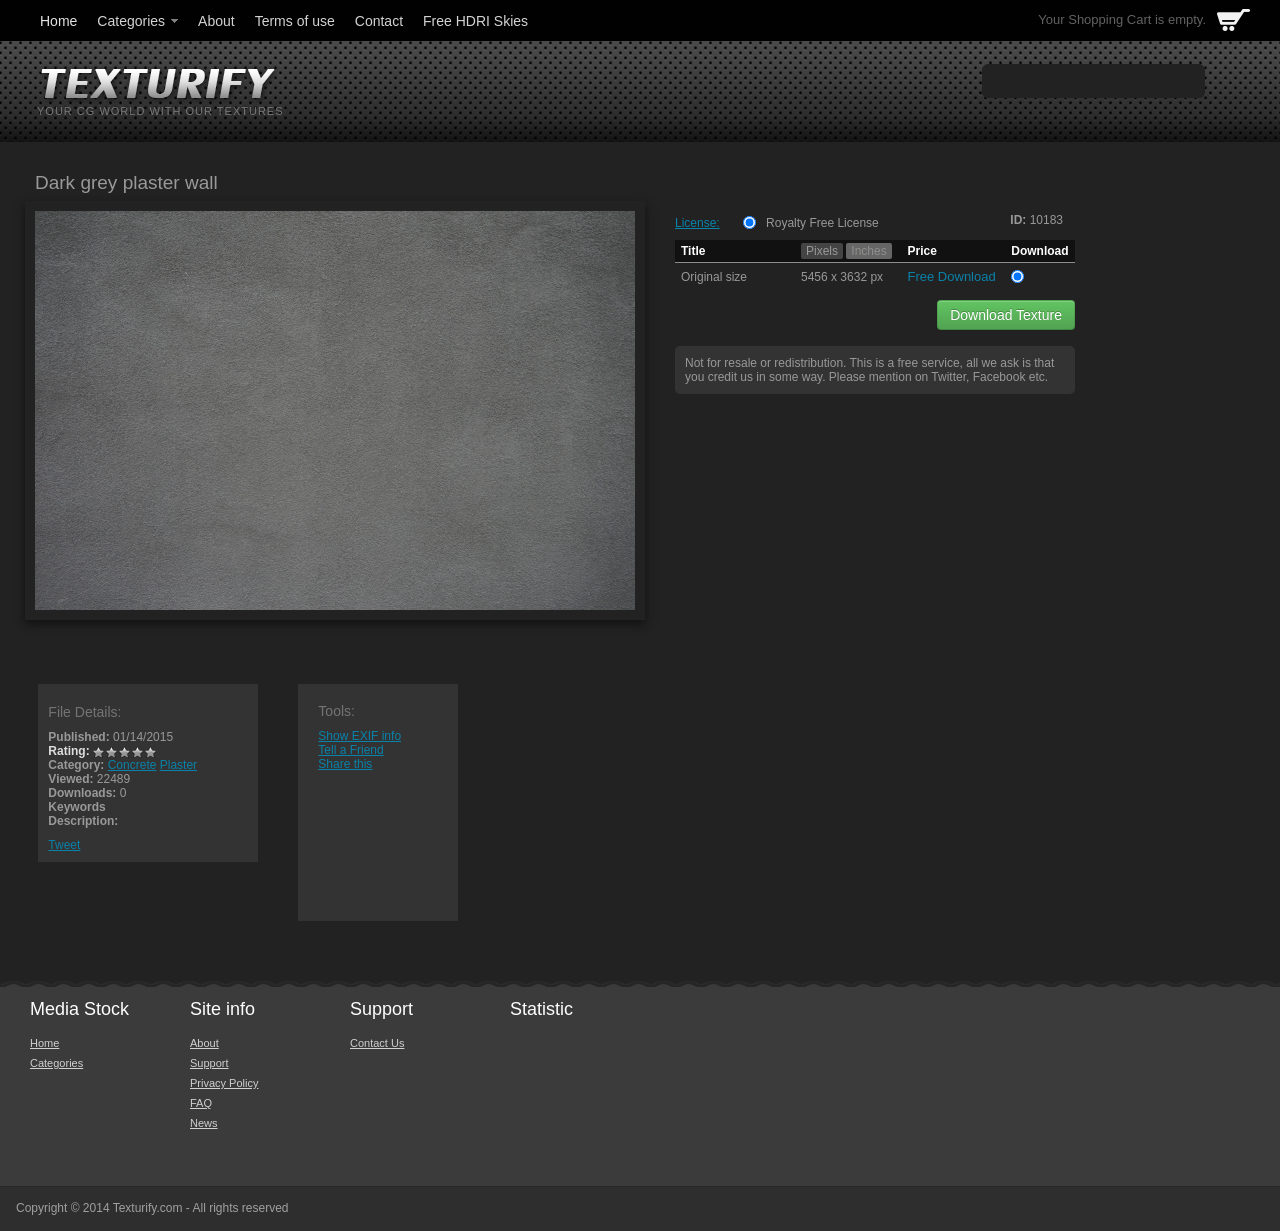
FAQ (201, 1103)
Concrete (132, 765)
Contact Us (377, 1043)
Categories (139, 21)
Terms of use (295, 21)
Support (209, 1063)
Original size (714, 277)
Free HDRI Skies (475, 21)
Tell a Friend (350, 750)
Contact (379, 21)
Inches (868, 251)
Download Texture (1006, 315)
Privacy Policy (224, 1083)
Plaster (178, 765)
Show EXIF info (359, 736)
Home (58, 21)
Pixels (822, 251)
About (216, 21)
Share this (345, 764)
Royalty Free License (822, 223)
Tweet (64, 845)
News (204, 1123)
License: (697, 223)
